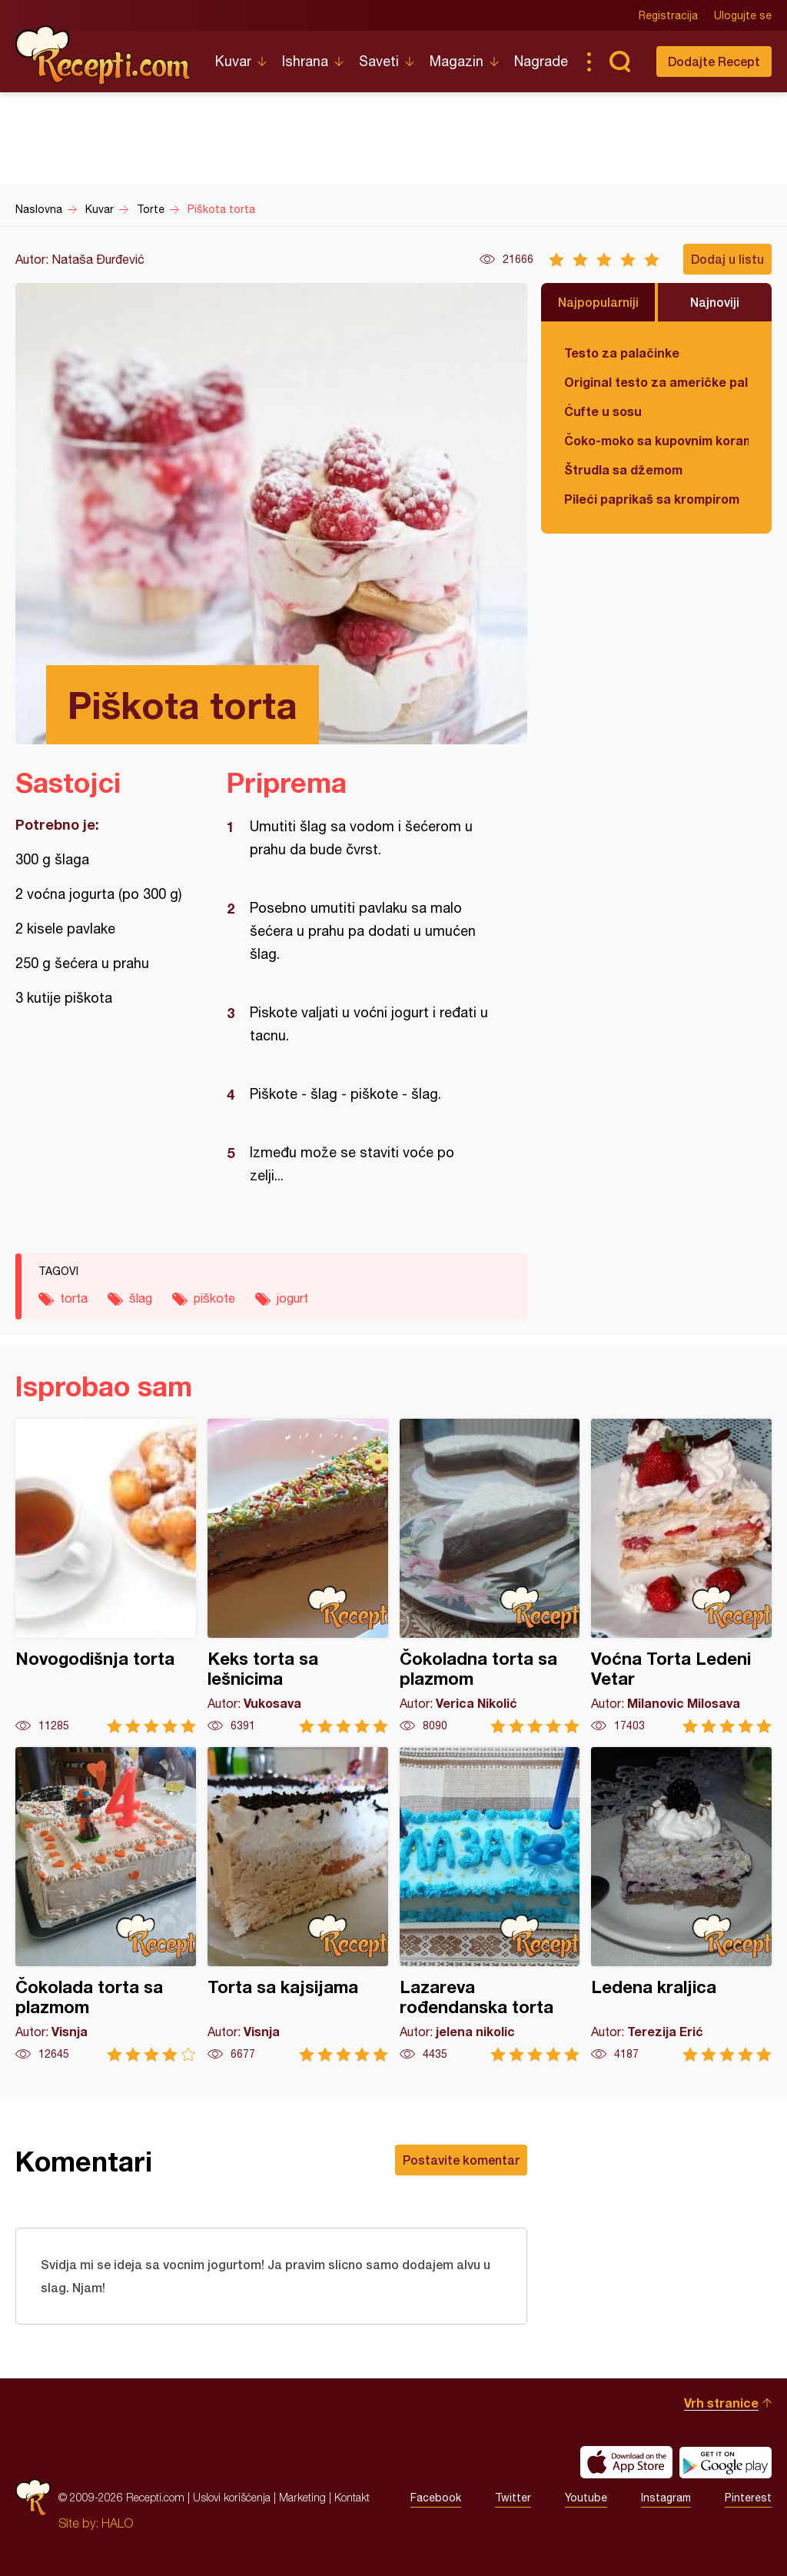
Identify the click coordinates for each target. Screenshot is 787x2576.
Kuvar (233, 61)
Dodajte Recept (714, 61)
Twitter (513, 2497)
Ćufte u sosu (603, 411)
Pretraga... (619, 61)
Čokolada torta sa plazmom (105, 1904)
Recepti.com (103, 55)
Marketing (302, 2497)
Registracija (668, 15)
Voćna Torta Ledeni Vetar (681, 1576)
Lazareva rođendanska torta (490, 1904)
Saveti (379, 61)
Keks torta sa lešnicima (298, 1576)
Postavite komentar (461, 2159)
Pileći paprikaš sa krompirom (651, 498)
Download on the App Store (626, 2462)
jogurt (292, 1298)
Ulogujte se (743, 15)
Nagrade (541, 61)
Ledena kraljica (681, 1904)
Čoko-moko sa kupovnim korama (656, 440)
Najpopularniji (598, 302)
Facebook (435, 2497)
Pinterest (748, 2497)
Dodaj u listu (727, 258)
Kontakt (352, 2497)
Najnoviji (714, 302)
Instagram (666, 2497)
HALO (117, 2523)
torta (74, 1298)
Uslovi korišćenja (232, 2497)
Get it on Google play (725, 2462)
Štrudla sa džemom (623, 469)
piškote (214, 1298)
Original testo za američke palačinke (656, 381)
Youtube (586, 2497)
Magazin (456, 61)
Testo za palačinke (621, 352)
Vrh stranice (721, 2402)
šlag (140, 1298)
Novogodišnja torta (105, 1576)
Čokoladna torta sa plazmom (490, 1576)
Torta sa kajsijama (298, 1904)
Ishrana (305, 61)
